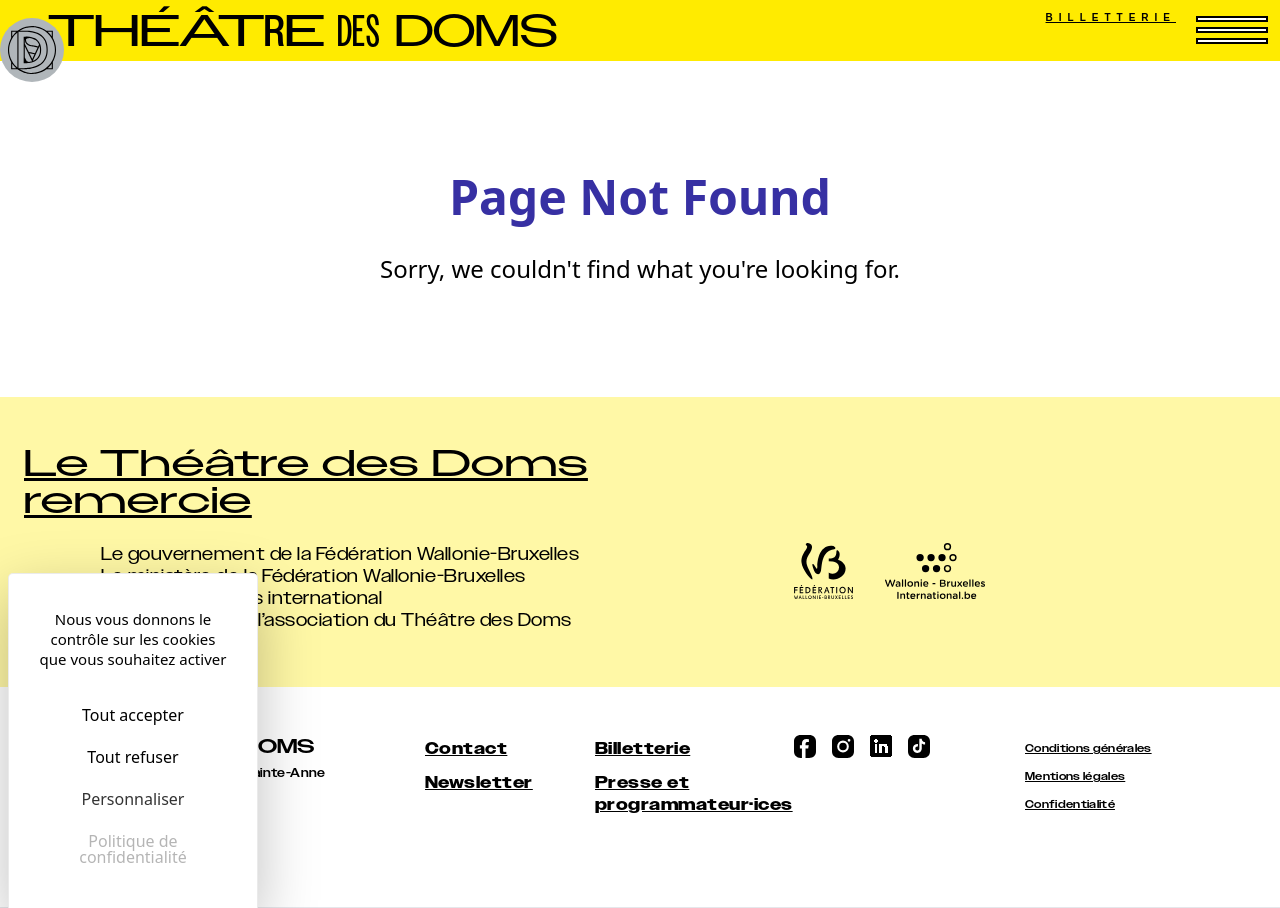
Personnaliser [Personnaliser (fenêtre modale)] (133, 799)
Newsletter (479, 782)
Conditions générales (1088, 748)
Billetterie (1111, 17)
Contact (466, 748)
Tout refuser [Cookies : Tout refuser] (132, 757)
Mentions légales (1075, 776)
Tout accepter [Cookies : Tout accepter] (133, 715)
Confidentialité (1070, 804)
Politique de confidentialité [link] (133, 849)
